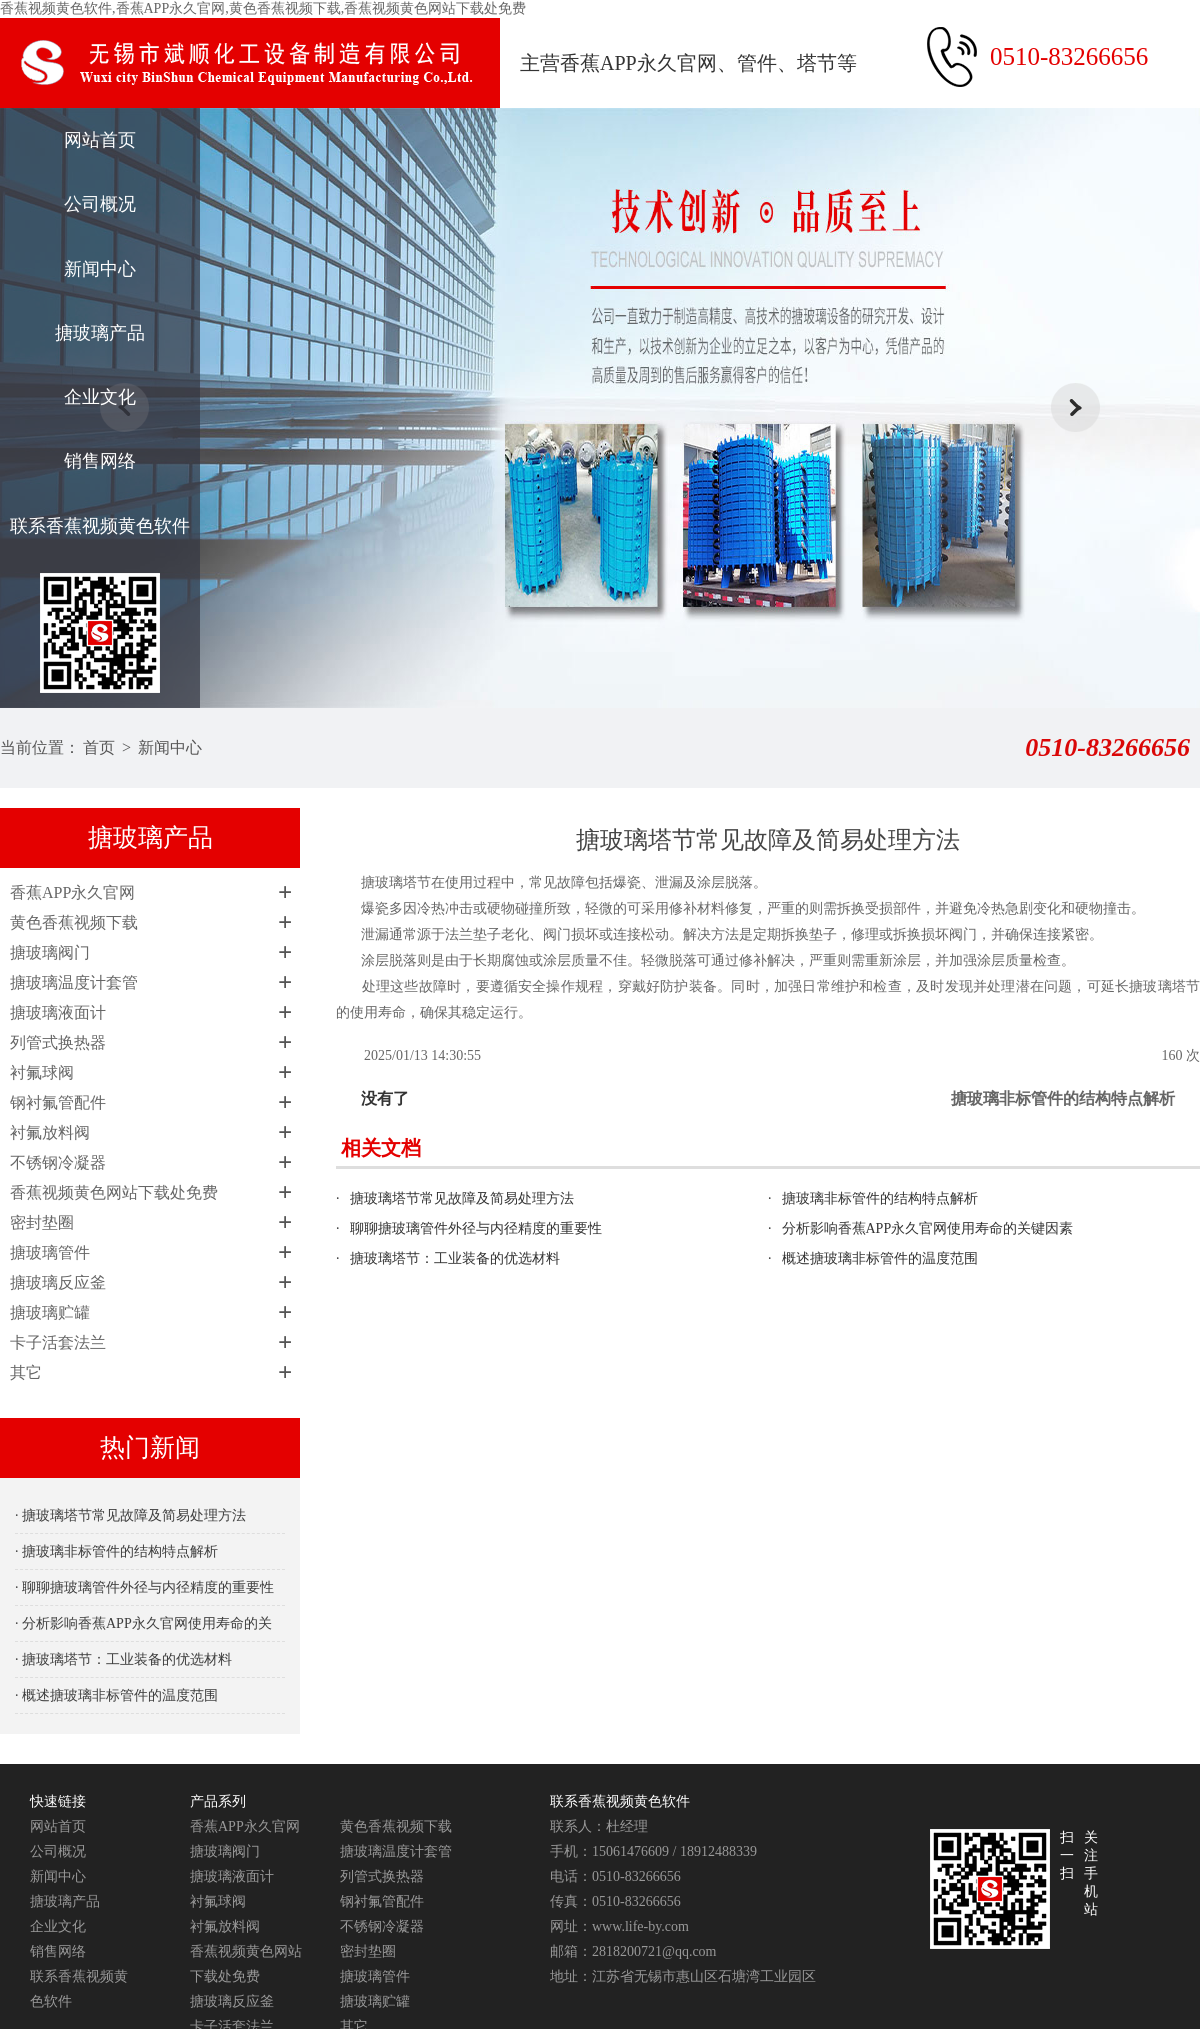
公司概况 (100, 204)
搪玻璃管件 (50, 1252)
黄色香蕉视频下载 (74, 922)
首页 (99, 747)
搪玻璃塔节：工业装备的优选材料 (455, 1258)
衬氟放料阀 (50, 1132)
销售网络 (100, 461)
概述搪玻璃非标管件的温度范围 (880, 1258)
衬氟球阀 (42, 1072)
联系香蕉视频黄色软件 (100, 526)
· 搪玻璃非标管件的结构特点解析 (116, 1551)
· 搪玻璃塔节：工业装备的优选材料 (123, 1659)
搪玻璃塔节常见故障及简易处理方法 (462, 1198)
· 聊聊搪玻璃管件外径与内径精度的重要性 (144, 1587)
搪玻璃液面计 (58, 1012)
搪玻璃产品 (100, 333)
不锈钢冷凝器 (58, 1162)
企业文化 (100, 397)
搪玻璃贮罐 (50, 1312)
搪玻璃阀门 (50, 952)
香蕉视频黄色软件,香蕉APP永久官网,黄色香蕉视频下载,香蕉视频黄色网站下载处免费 (263, 8)
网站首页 (100, 140)
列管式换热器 (58, 1042)
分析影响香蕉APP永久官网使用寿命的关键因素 (928, 1228)
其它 (26, 1372)
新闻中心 (100, 269)
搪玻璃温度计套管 (74, 982)
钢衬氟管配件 (58, 1102)
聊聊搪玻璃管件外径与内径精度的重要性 (476, 1228)
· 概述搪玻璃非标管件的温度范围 (116, 1695)
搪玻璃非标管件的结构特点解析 (1063, 1098)
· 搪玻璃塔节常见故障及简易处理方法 (130, 1515)
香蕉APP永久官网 (72, 892)
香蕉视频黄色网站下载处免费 (114, 1192)
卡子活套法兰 (58, 1342)
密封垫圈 (42, 1222)
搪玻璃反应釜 (58, 1282)
